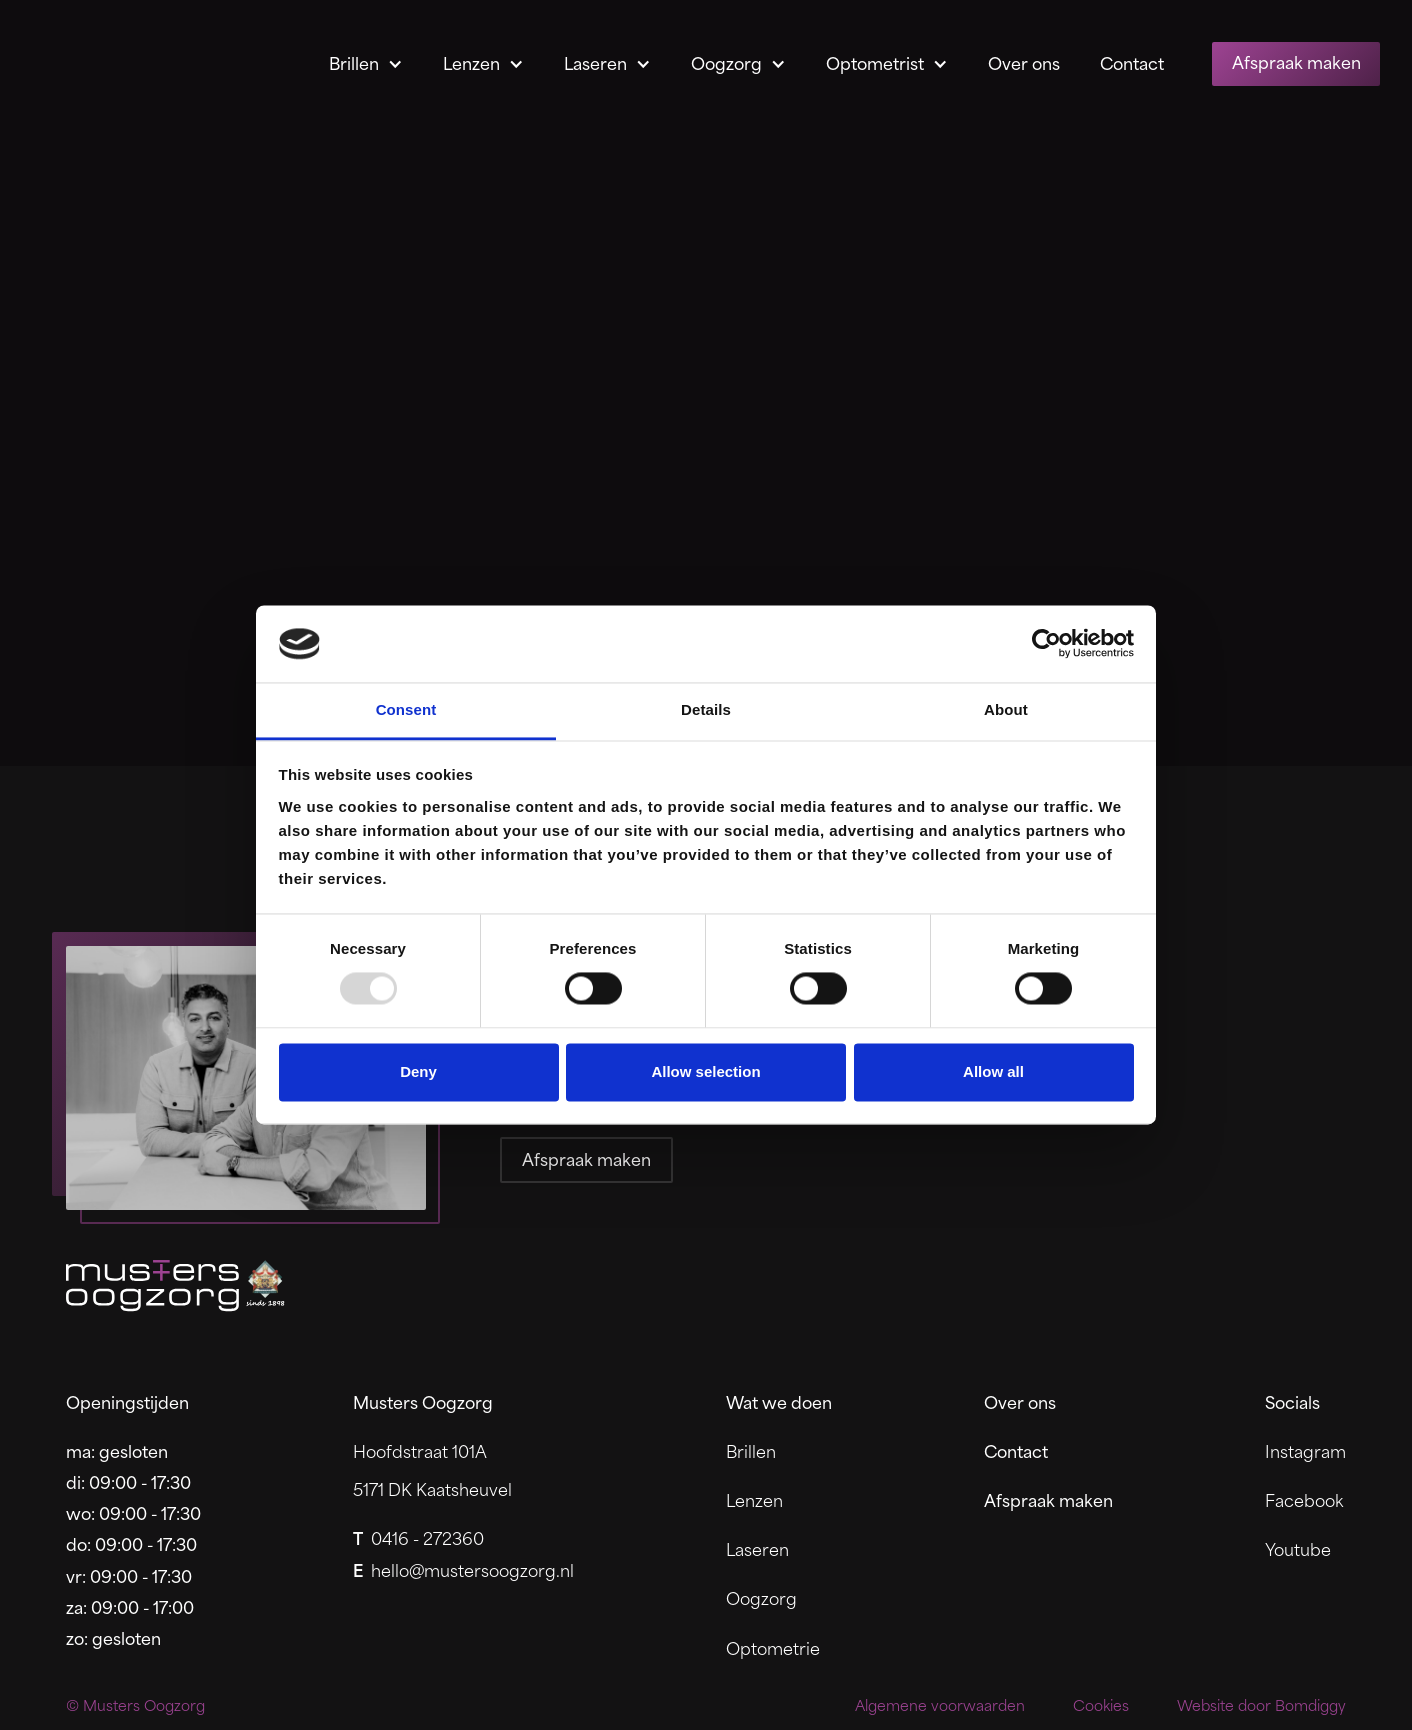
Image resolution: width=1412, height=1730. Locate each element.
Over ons (1024, 62)
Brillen (354, 62)
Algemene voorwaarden (940, 1705)
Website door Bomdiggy (1261, 1705)
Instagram (1305, 1450)
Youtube (1298, 1548)
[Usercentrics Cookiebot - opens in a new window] (1046, 644)
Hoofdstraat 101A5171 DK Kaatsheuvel (432, 1470)
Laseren (595, 62)
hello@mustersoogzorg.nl (463, 1569)
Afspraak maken (1296, 61)
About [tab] (1006, 709)
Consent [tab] (406, 709)
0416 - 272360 (418, 1537)
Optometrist (875, 62)
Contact (1132, 62)
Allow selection (705, 1071)
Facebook (1304, 1499)
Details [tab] (706, 709)
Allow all (993, 1071)
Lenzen (471, 62)
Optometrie (773, 1647)
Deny (418, 1071)
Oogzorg (726, 62)
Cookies (1101, 1705)
